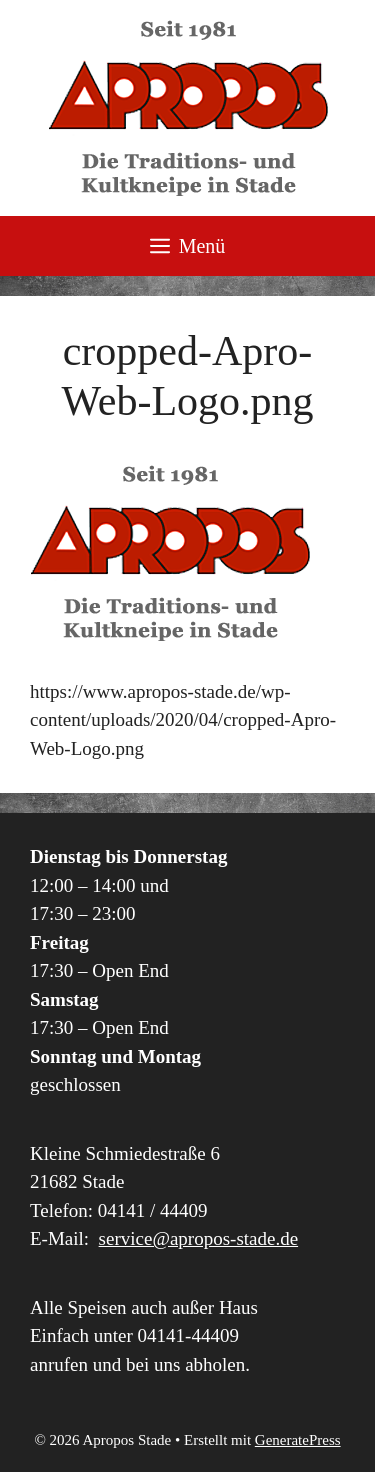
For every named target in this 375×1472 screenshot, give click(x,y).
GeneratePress (298, 1440)
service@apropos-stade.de (199, 1238)
